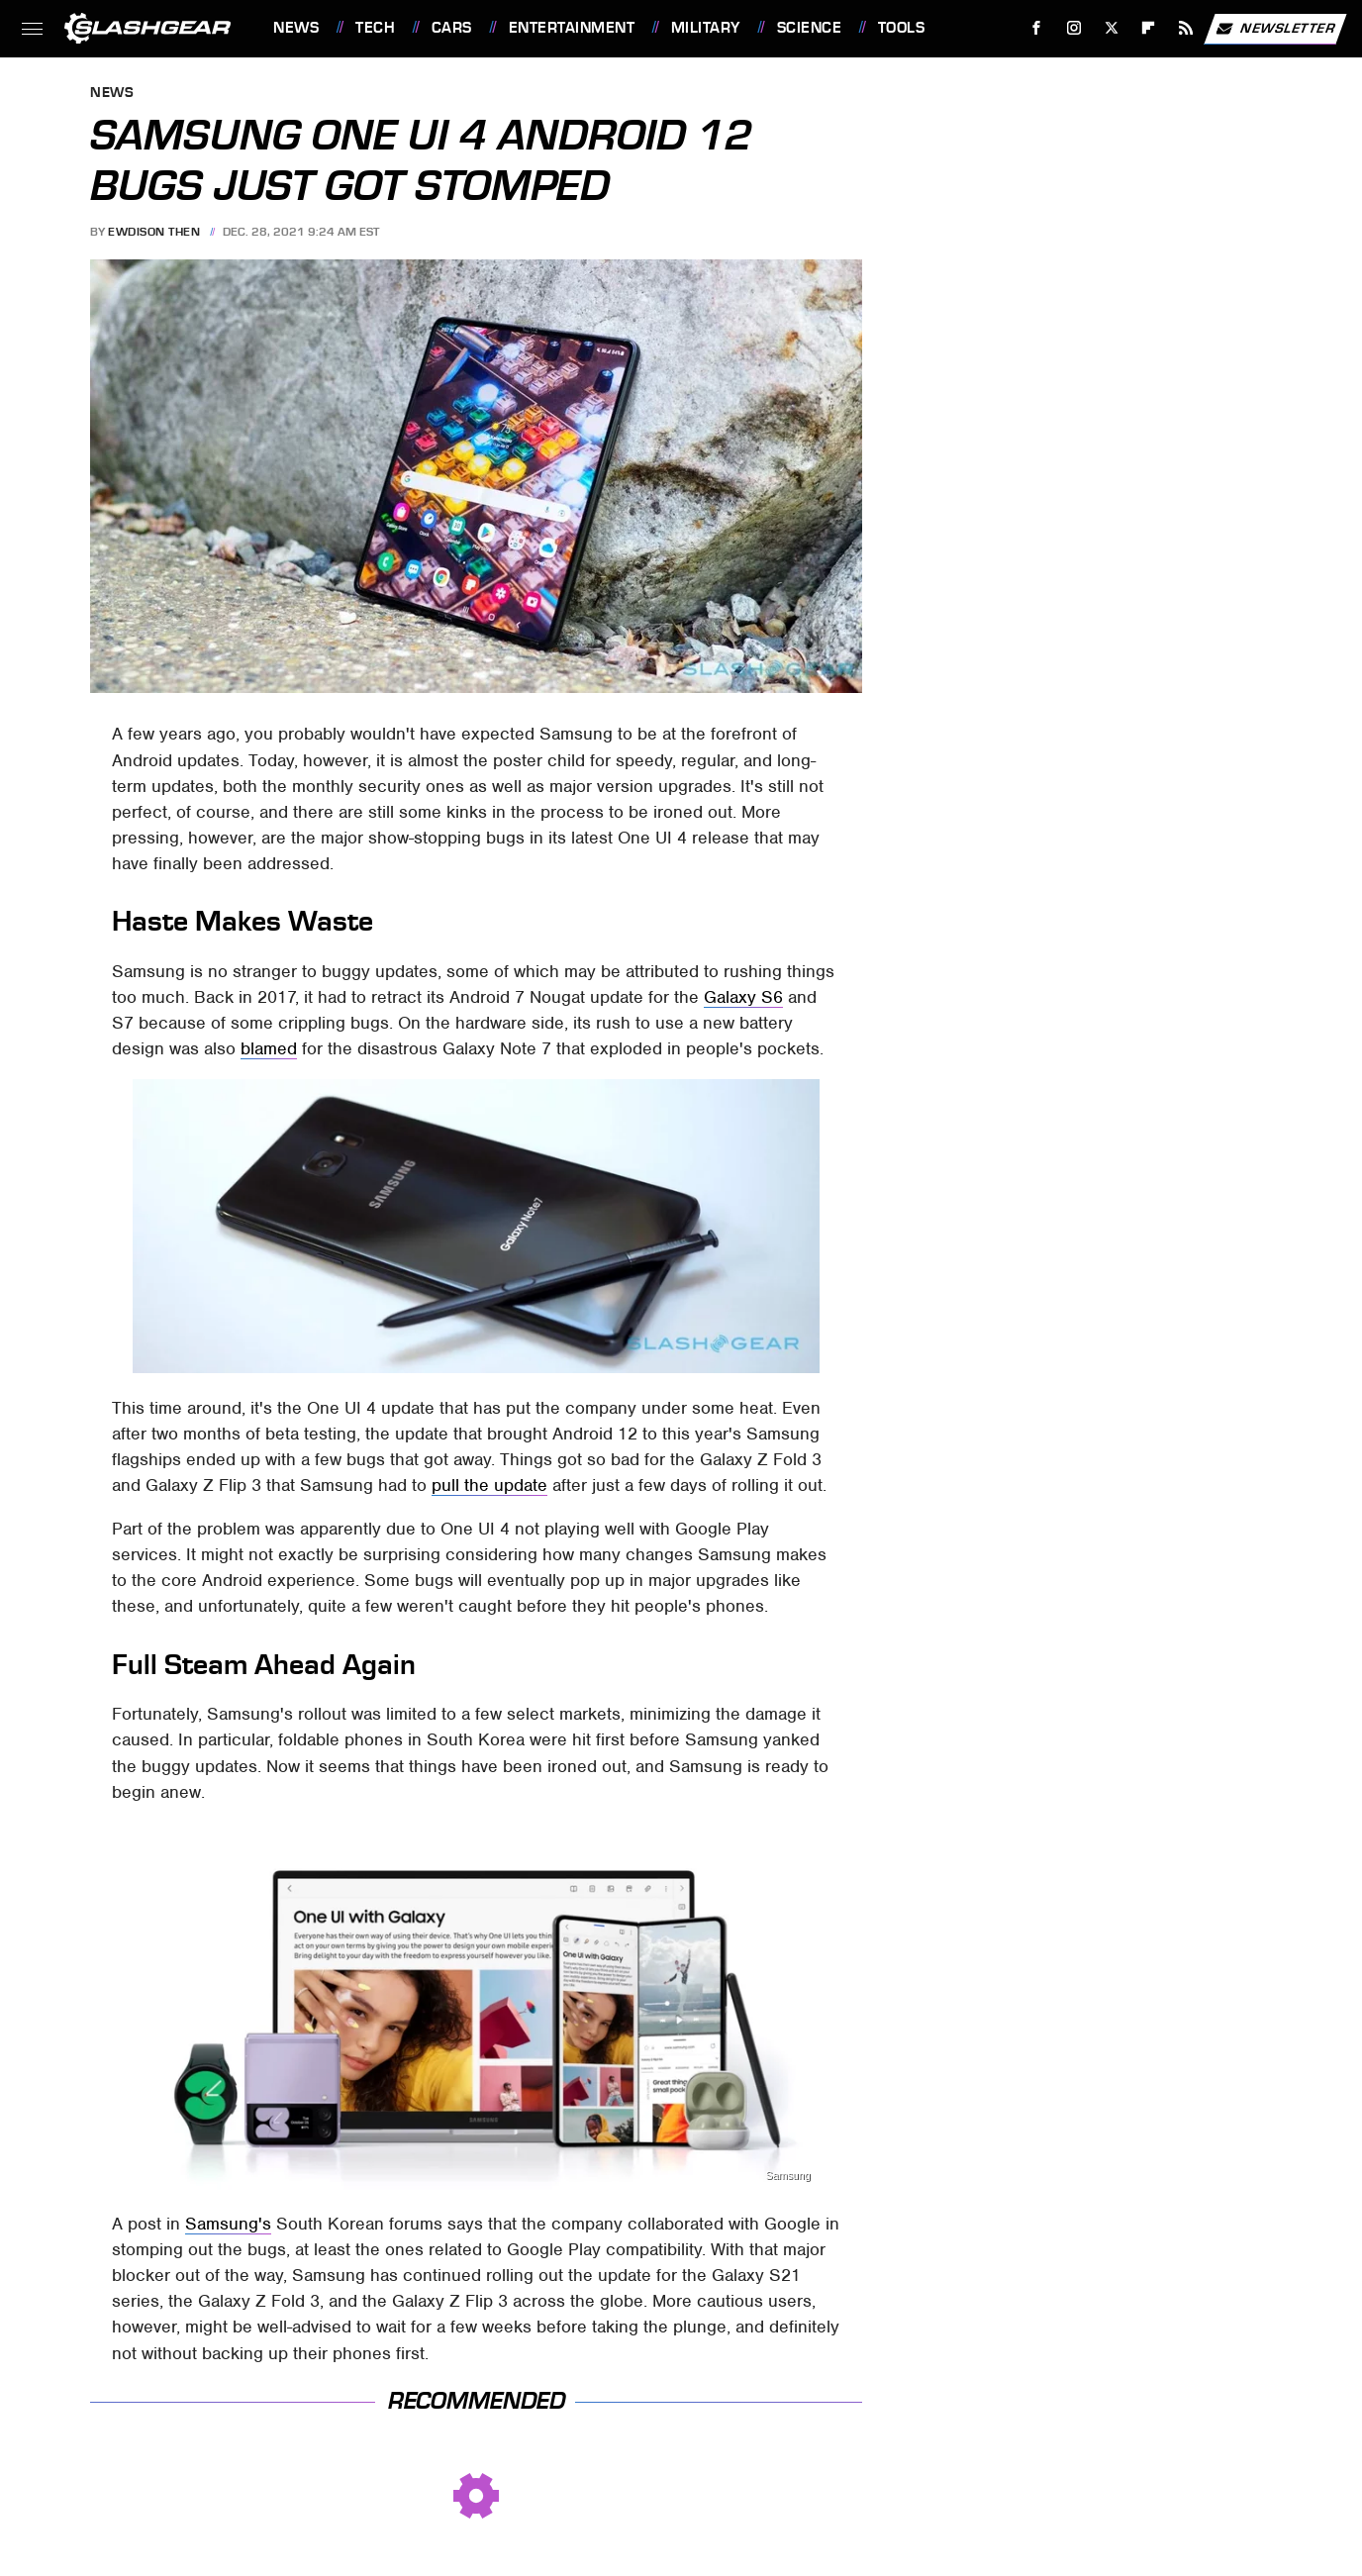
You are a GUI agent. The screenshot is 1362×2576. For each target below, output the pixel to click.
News (296, 28)
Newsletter (1275, 29)
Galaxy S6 (743, 997)
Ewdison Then (154, 232)
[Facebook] (1036, 28)
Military (705, 28)
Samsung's (228, 2223)
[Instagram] (1074, 28)
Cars (452, 28)
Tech (375, 28)
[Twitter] (1111, 28)
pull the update (489, 1485)
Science (809, 28)
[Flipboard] (1148, 28)
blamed (269, 1048)
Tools (901, 28)
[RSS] (1186, 28)
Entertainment (572, 28)
